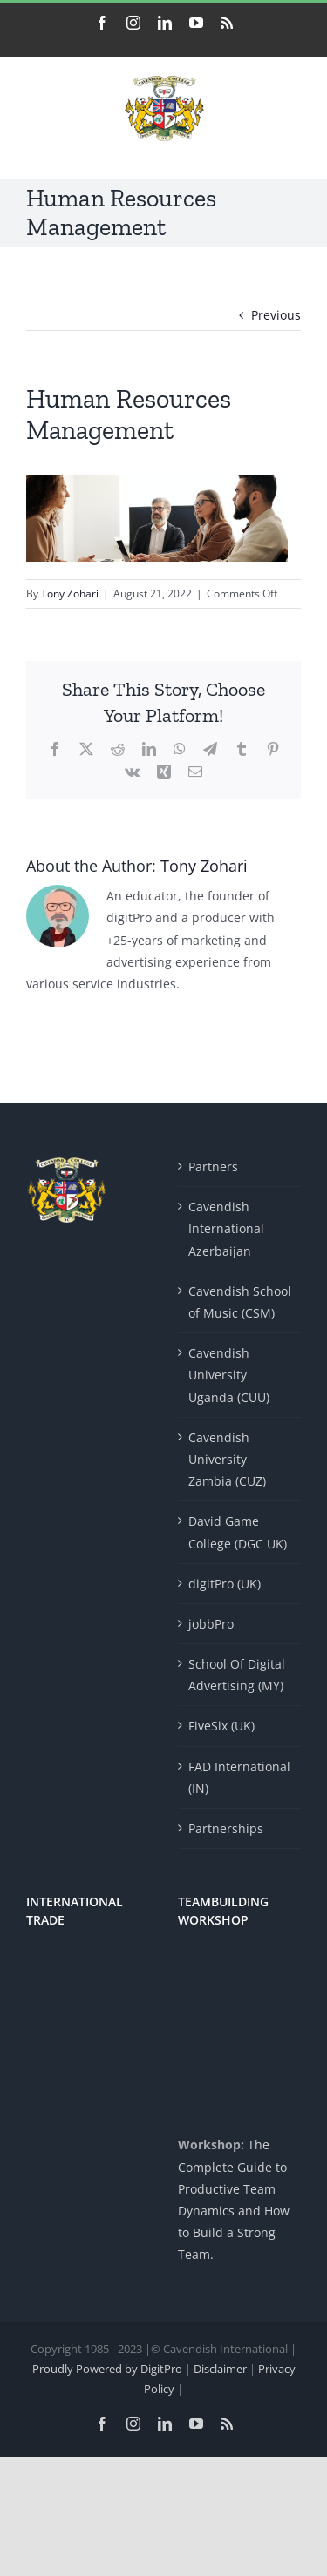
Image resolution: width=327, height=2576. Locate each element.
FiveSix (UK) (221, 1725)
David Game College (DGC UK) (237, 1532)
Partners (213, 1166)
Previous (276, 315)
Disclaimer (221, 2369)
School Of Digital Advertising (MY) (236, 1675)
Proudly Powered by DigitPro (107, 2369)
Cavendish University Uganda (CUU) (228, 1375)
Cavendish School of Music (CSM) (239, 1302)
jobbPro (211, 1623)
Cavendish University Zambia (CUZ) (227, 1459)
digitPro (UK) (224, 1583)
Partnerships (225, 1828)
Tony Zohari (70, 593)
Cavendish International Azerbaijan (226, 1228)
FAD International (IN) (239, 1777)
